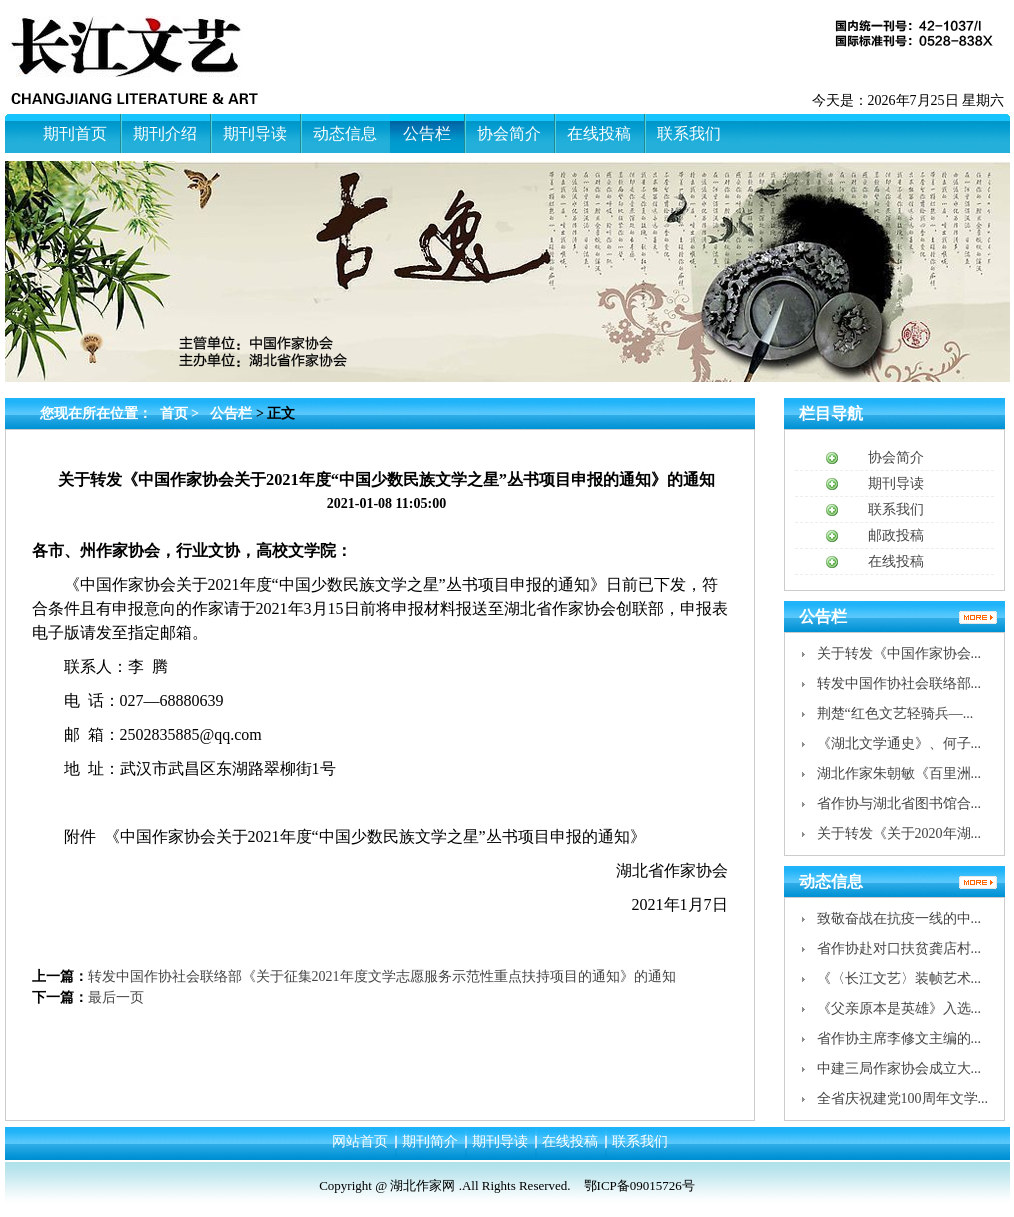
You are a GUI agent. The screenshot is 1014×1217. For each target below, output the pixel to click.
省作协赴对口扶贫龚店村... (899, 948)
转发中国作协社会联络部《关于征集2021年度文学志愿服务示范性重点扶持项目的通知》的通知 (382, 976)
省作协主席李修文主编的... (899, 1038)
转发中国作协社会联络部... (899, 683)
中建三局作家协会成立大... (899, 1068)
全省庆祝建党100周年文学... (903, 1098)
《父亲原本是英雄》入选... (899, 1008)
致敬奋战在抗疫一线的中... (899, 918)
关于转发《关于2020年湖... (899, 833)
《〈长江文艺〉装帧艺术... (899, 978)
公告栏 (231, 413)
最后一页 (116, 997)
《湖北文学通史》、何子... (899, 743)
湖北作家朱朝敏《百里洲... (899, 773)
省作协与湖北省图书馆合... (899, 803)
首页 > (181, 413)
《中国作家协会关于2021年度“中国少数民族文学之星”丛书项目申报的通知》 (375, 836)
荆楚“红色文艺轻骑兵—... (895, 713)
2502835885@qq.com (191, 734)
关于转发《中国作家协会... (899, 653)
